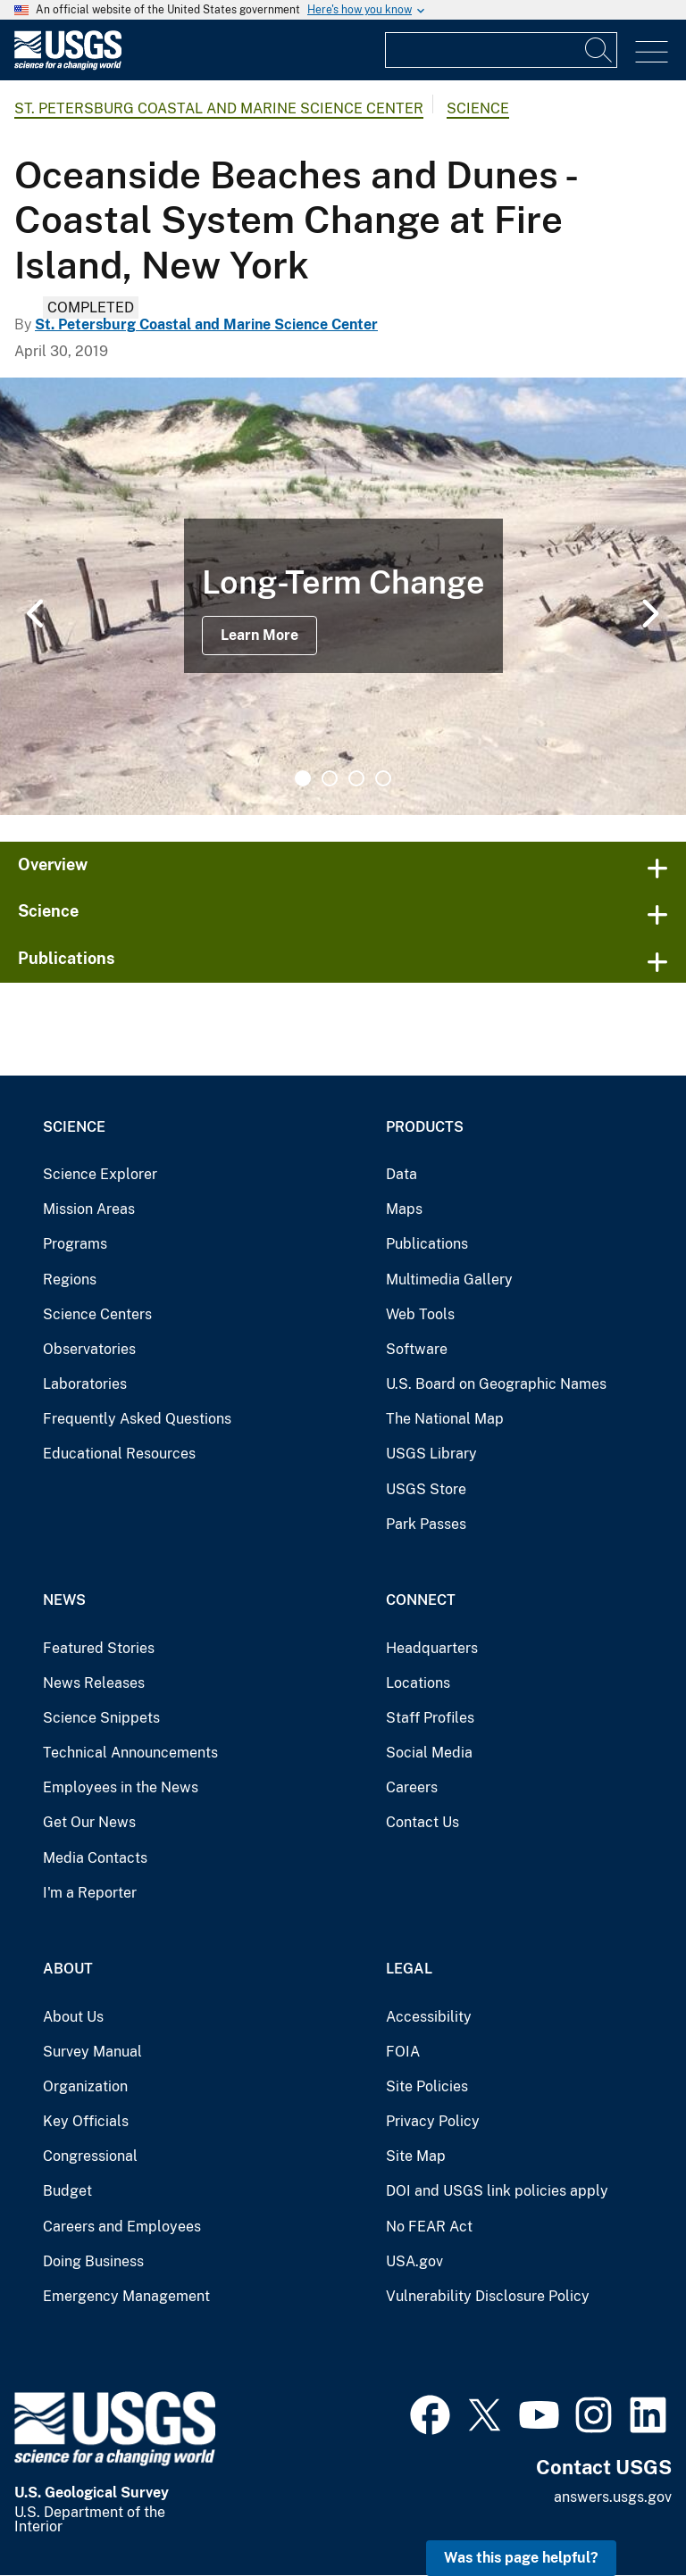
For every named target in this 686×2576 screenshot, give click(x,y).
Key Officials (86, 2121)
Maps (404, 1209)
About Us (73, 2016)
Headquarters (432, 1648)
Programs (75, 1243)
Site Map (416, 2156)
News (64, 1599)
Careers (412, 1787)
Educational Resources (119, 1453)
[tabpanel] (343, 596)
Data (401, 1174)
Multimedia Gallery (449, 1279)
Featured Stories (99, 1648)
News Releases (94, 1682)
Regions (69, 1279)
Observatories (89, 1349)
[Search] (599, 50)
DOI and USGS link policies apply (497, 2190)
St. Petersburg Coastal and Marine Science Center (218, 108)
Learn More (259, 635)
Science (478, 108)
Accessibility (429, 2016)
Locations (418, 1682)
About (68, 1968)
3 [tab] (356, 778)
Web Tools (420, 1314)
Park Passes (426, 1524)
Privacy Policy (433, 2121)
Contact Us (422, 1822)
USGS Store (426, 1489)
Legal (409, 1968)
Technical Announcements (130, 1752)
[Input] (501, 50)
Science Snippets (101, 1717)
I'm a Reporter (90, 1892)
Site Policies (427, 2086)
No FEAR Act (429, 2226)
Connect (421, 1599)
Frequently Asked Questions (137, 1418)
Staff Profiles (430, 1717)
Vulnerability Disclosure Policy (488, 2296)
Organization (85, 2086)
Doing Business (93, 2261)
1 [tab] (303, 778)
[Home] (67, 65)
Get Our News (89, 1822)
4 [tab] (383, 778)
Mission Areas (89, 1209)
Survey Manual (92, 2051)
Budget (67, 2190)
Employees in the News (120, 1787)
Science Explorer (100, 1174)
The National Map (445, 1418)
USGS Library (431, 1453)
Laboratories (85, 1383)
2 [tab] (330, 778)
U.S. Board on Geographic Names (496, 1383)
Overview (53, 864)
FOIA (403, 2051)
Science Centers (97, 1314)
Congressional (90, 2156)
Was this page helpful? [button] (521, 2557)
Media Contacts (95, 1857)
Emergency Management (126, 2296)
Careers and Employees (122, 2226)
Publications (66, 958)
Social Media (429, 1752)
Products (425, 1126)
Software (417, 1349)
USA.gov (414, 2261)
